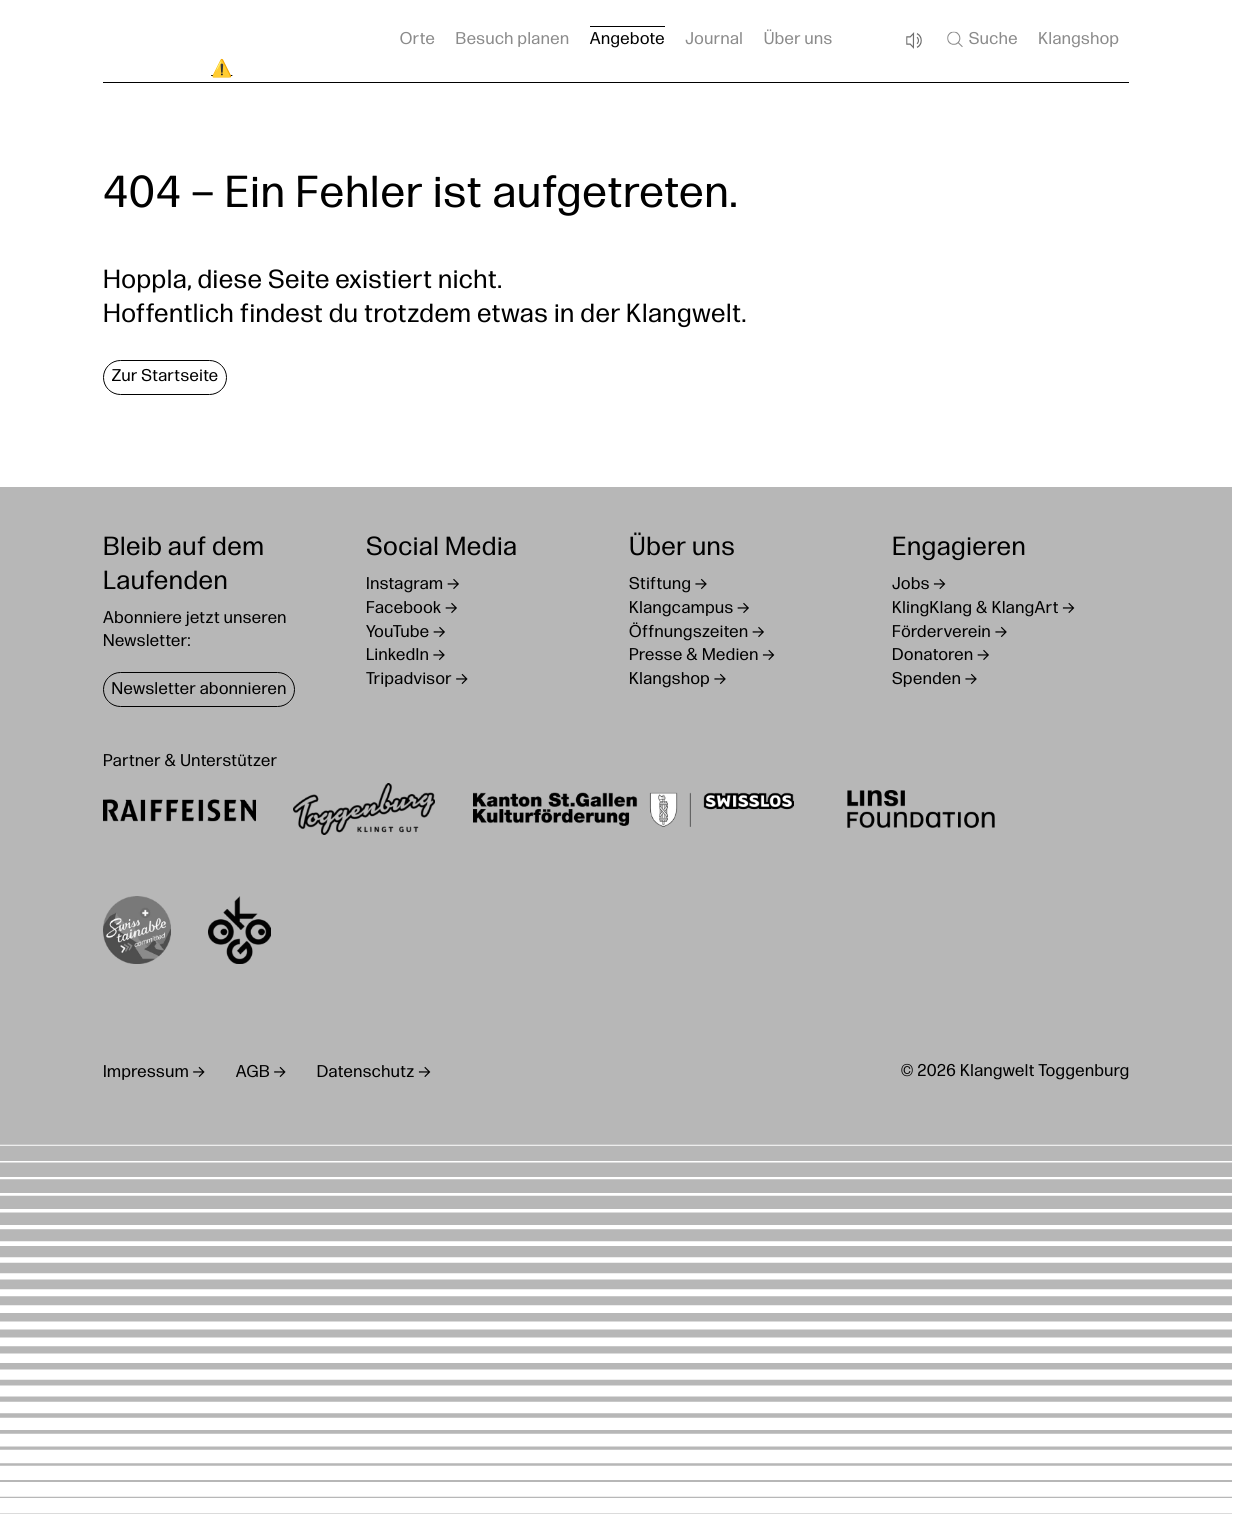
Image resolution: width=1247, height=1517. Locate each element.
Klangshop (1078, 40)
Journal (714, 40)
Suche (980, 39)
